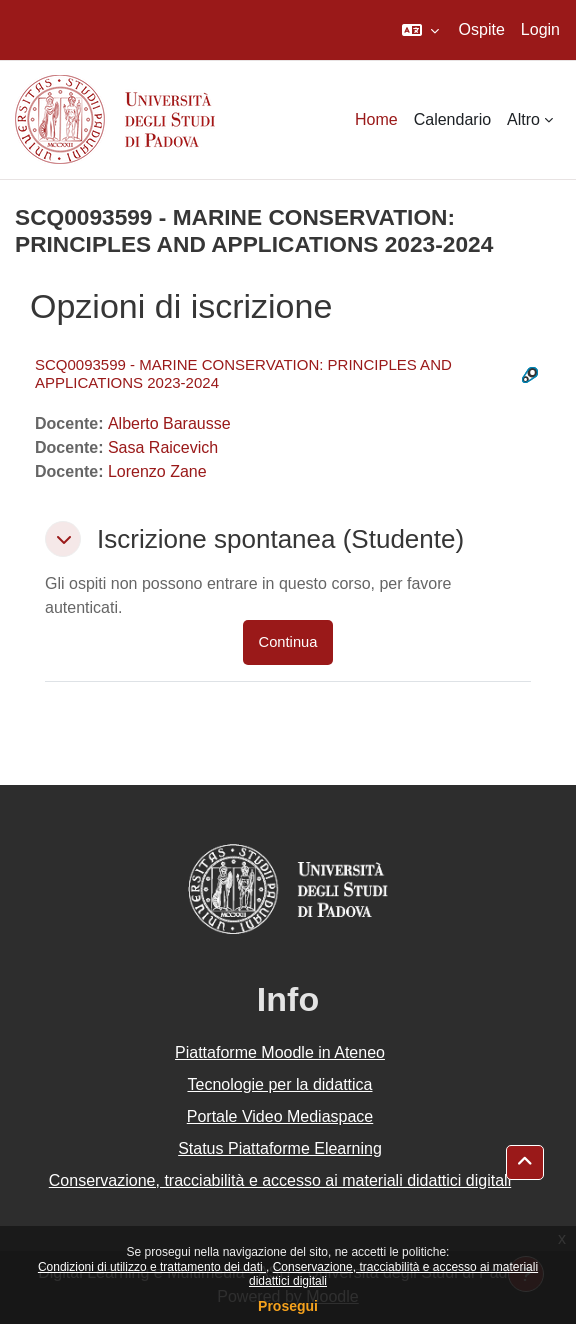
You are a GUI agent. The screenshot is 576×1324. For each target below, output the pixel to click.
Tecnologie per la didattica (279, 1084)
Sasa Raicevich (163, 447)
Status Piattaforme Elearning (280, 1148)
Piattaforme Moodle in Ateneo (280, 1052)
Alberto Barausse (169, 423)
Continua (288, 642)
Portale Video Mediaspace (280, 1116)
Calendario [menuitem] (452, 119)
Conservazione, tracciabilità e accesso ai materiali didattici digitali (280, 1180)
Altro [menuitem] (523, 119)
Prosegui (288, 1306)
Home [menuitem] (376, 119)
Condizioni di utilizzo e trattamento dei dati (152, 1267)
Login (540, 29)
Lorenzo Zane (157, 471)
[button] (420, 30)
